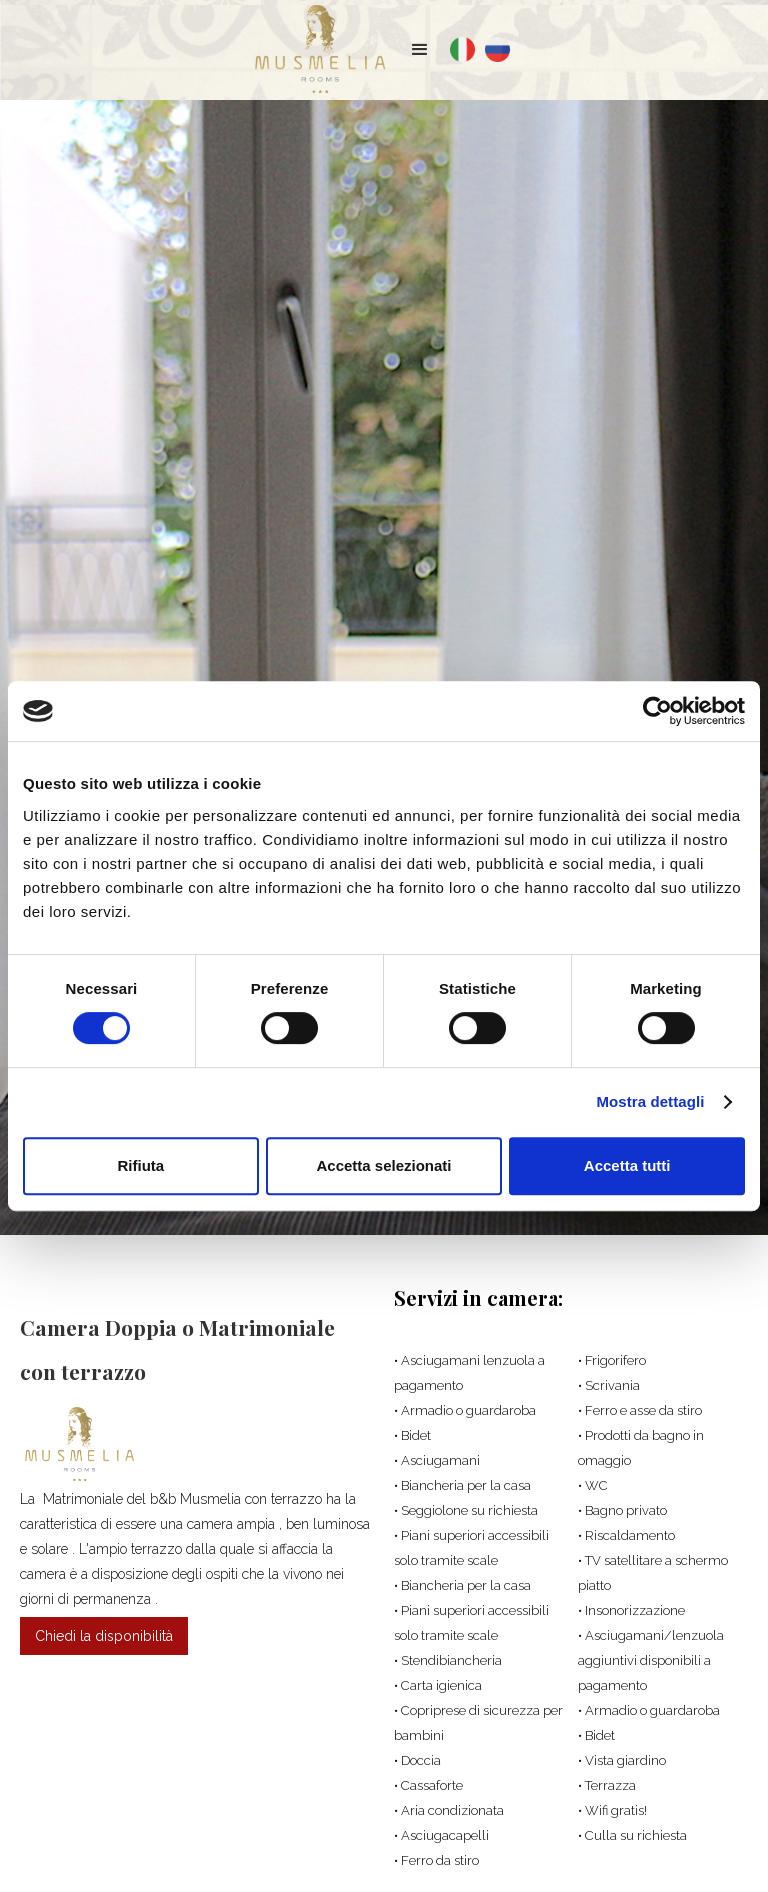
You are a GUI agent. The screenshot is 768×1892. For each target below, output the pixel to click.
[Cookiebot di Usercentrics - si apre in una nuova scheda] (657, 711)
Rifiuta (140, 1165)
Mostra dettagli (650, 1101)
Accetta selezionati (383, 1165)
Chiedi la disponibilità (104, 1636)
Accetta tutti (627, 1165)
